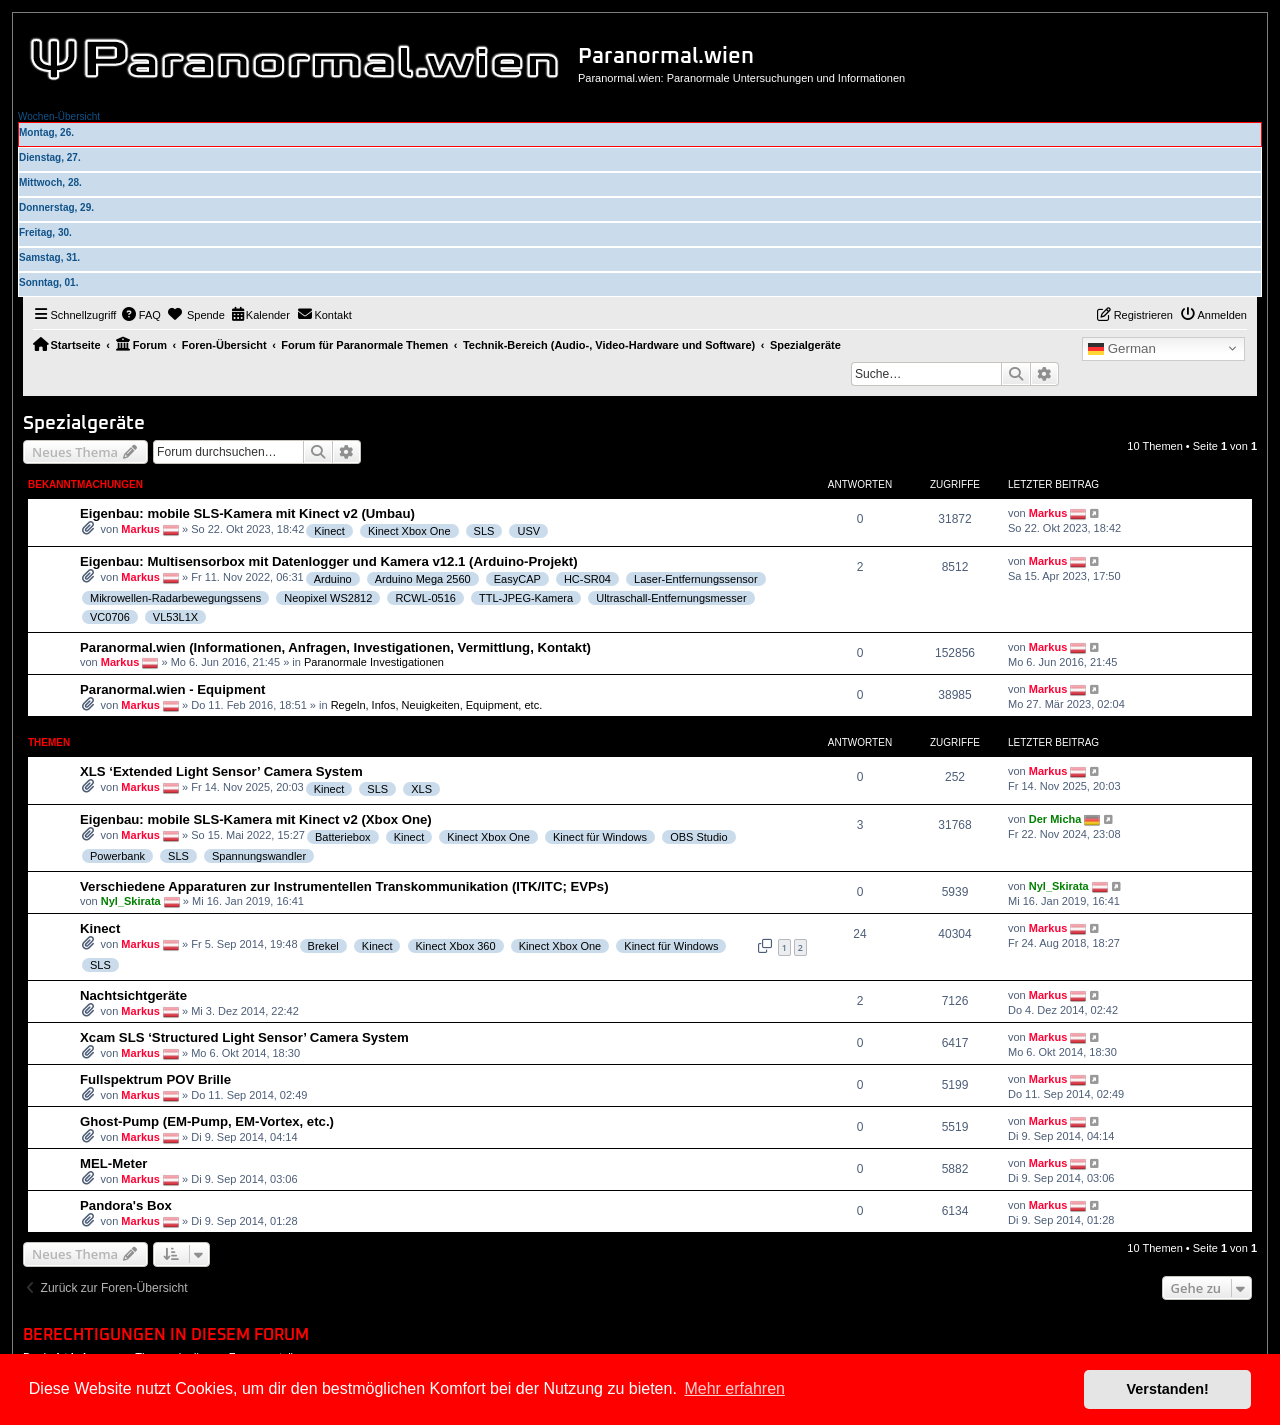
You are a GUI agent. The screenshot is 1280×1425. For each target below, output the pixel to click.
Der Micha (1055, 819)
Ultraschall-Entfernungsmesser (671, 598)
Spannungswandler (259, 856)
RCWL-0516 (425, 598)
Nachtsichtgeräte (133, 995)
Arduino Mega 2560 (423, 579)
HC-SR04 (587, 579)
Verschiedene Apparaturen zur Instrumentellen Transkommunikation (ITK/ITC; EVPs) (344, 886)
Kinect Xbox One (409, 531)
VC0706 (110, 617)
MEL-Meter (113, 1163)
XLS (421, 789)
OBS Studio (698, 837)
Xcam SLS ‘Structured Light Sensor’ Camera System (244, 1037)
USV (528, 531)
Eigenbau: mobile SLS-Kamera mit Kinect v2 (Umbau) (247, 513)
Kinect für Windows (600, 837)
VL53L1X (175, 617)
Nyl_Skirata (131, 901)
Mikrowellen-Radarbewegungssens (175, 598)
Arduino (333, 579)
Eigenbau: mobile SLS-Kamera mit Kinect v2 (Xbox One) (256, 819)
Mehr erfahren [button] (734, 1388)
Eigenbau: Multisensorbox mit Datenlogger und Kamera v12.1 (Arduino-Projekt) (329, 561)
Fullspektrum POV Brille (155, 1079)
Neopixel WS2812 (328, 598)
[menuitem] (141, 315)
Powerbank (117, 856)
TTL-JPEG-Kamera (526, 598)
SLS (484, 531)
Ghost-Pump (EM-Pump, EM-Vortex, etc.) (207, 1121)
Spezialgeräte (84, 423)
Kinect (329, 531)
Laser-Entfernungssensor (696, 579)
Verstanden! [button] (1168, 1389)
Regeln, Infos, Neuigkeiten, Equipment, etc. (437, 705)
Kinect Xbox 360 (456, 946)
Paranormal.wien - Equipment (172, 689)
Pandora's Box (126, 1205)
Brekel (323, 946)
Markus (140, 529)
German (1122, 349)
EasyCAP (517, 579)
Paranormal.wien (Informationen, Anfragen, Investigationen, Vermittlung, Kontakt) (335, 647)
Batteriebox (343, 837)
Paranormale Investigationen (374, 662)
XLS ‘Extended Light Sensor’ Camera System (221, 771)
